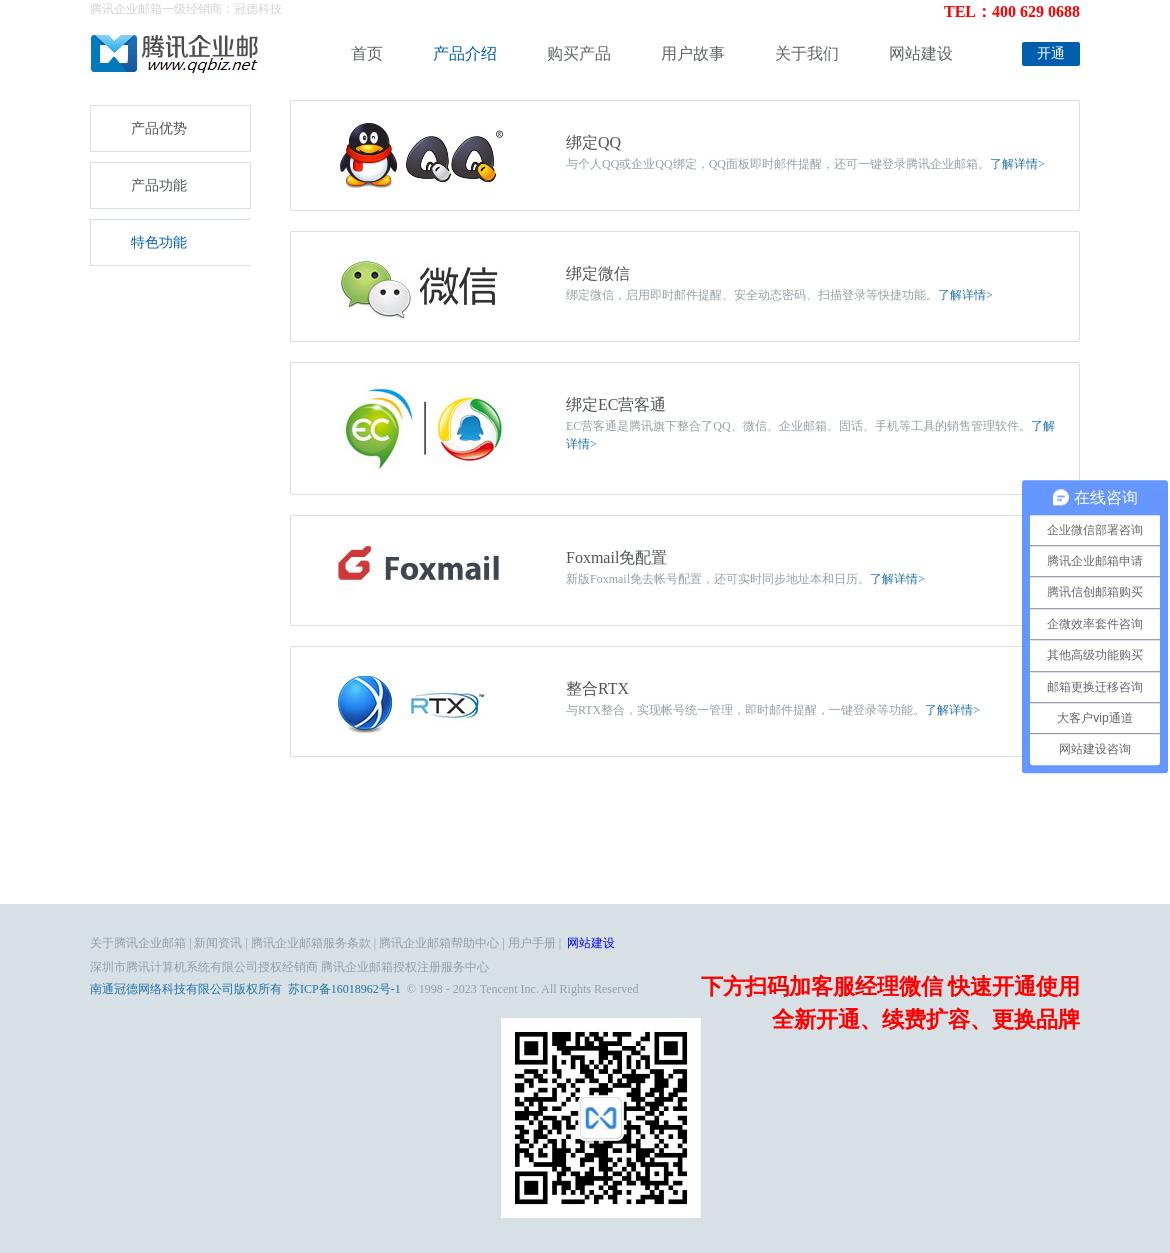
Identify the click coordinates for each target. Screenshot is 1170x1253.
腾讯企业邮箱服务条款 (311, 943)
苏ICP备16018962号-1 (344, 989)
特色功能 (159, 242)
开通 (1051, 53)
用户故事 (693, 53)
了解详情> (1017, 164)
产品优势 (159, 128)
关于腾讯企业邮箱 (138, 943)
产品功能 (159, 185)
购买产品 (579, 53)
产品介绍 (465, 53)
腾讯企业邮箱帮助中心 (439, 943)
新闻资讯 (218, 943)
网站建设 (921, 53)
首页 (367, 53)
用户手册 (532, 943)
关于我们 (807, 53)
